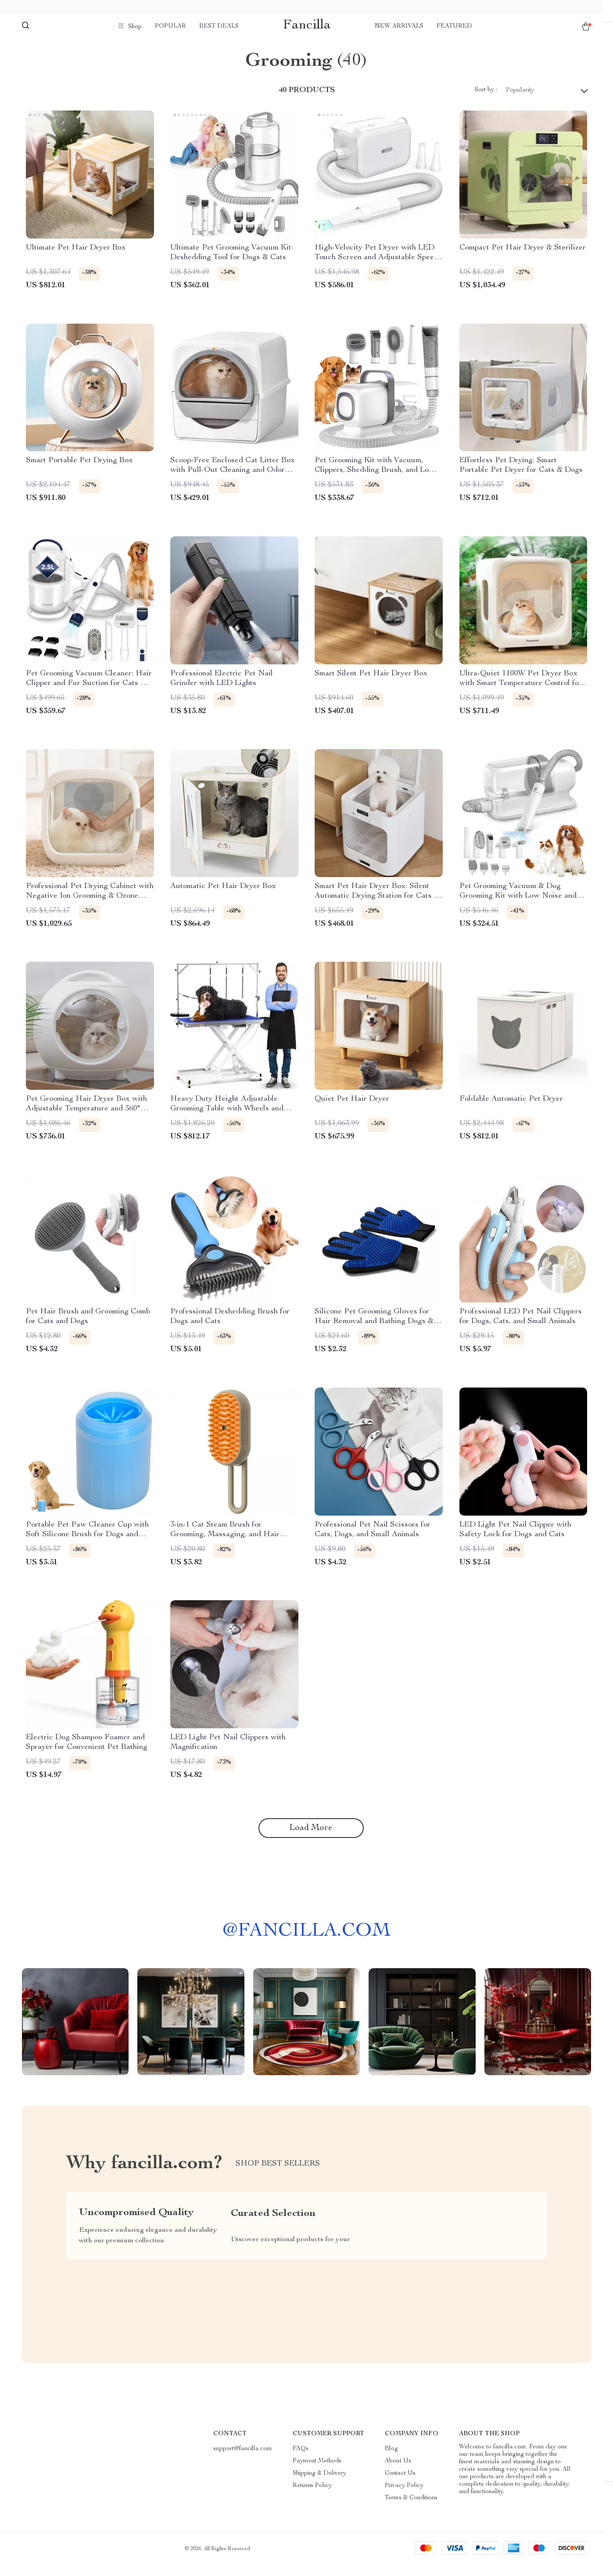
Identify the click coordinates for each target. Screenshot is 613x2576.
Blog (391, 2460)
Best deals (219, 26)
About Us (398, 2472)
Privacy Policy (404, 2497)
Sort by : (486, 101)
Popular (170, 26)
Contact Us (400, 2484)
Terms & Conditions (411, 2509)
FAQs (300, 2460)
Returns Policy (312, 2497)
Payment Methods (317, 2472)
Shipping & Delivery (319, 2484)
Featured (454, 26)
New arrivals (399, 26)
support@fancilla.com (242, 2460)
